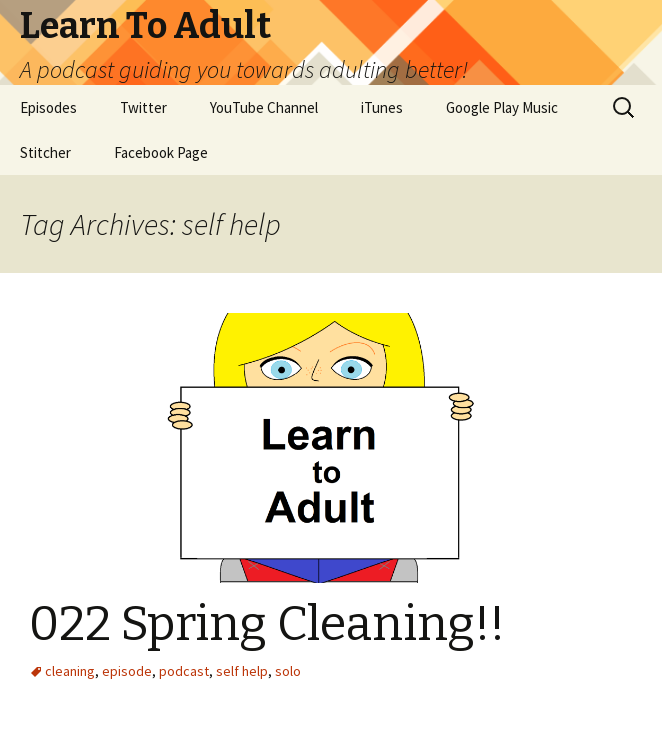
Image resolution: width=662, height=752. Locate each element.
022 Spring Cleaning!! (267, 624)
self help (242, 671)
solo (288, 671)
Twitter (143, 107)
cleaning (70, 671)
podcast (184, 671)
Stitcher (45, 152)
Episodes (48, 107)
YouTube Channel (264, 107)
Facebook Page (161, 152)
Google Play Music (502, 107)
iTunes (382, 107)
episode (127, 671)
